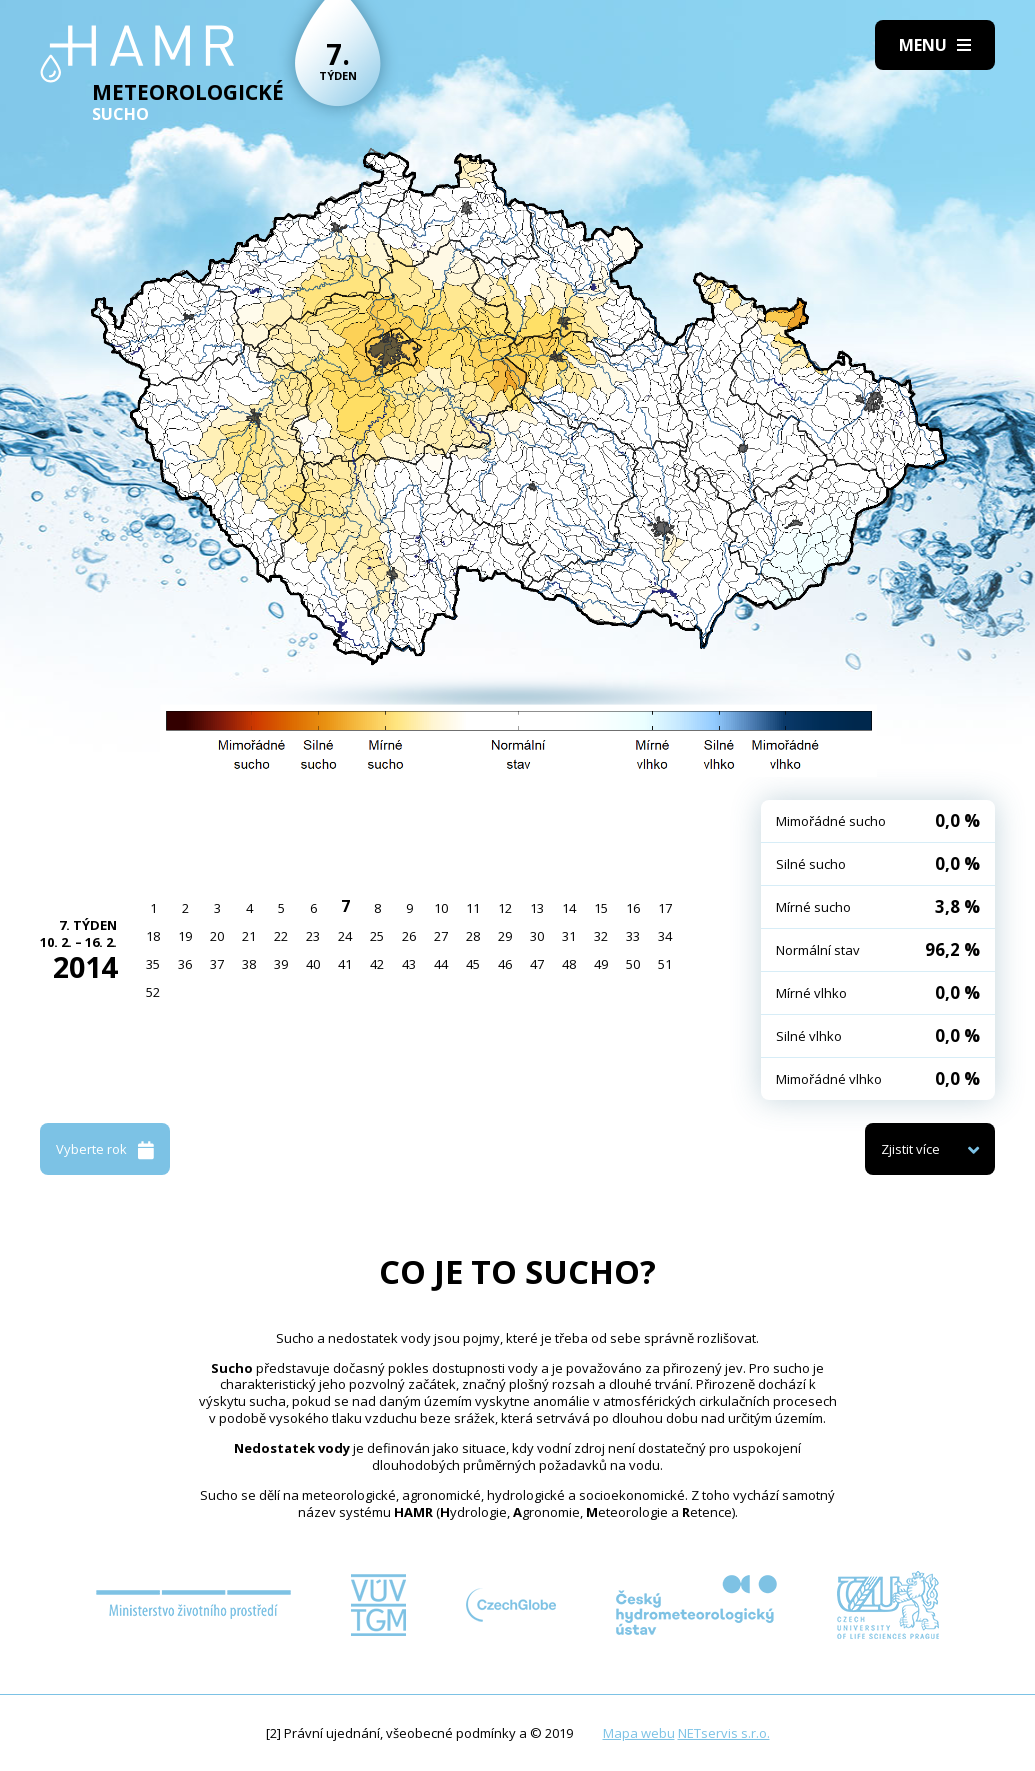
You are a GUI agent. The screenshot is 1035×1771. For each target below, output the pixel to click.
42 (377, 964)
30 (537, 936)
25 (377, 936)
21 (249, 936)
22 (281, 936)
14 (569, 908)
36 (185, 964)
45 (473, 964)
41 (345, 964)
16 (633, 908)
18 (153, 936)
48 (569, 964)
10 (441, 908)
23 (313, 936)
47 (537, 964)
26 (409, 936)
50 (633, 964)
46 (505, 964)
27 (441, 936)
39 (281, 964)
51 (665, 964)
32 (601, 936)
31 (569, 936)
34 (665, 936)
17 (665, 908)
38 (249, 964)
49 (601, 964)
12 (505, 908)
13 (537, 908)
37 (217, 964)
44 (441, 964)
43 (409, 964)
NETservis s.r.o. (724, 1733)
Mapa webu (639, 1733)
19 (185, 936)
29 (505, 936)
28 (473, 936)
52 (153, 992)
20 (217, 936)
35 (153, 964)
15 (601, 908)
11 (473, 908)
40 (313, 964)
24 (345, 936)
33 (633, 936)
